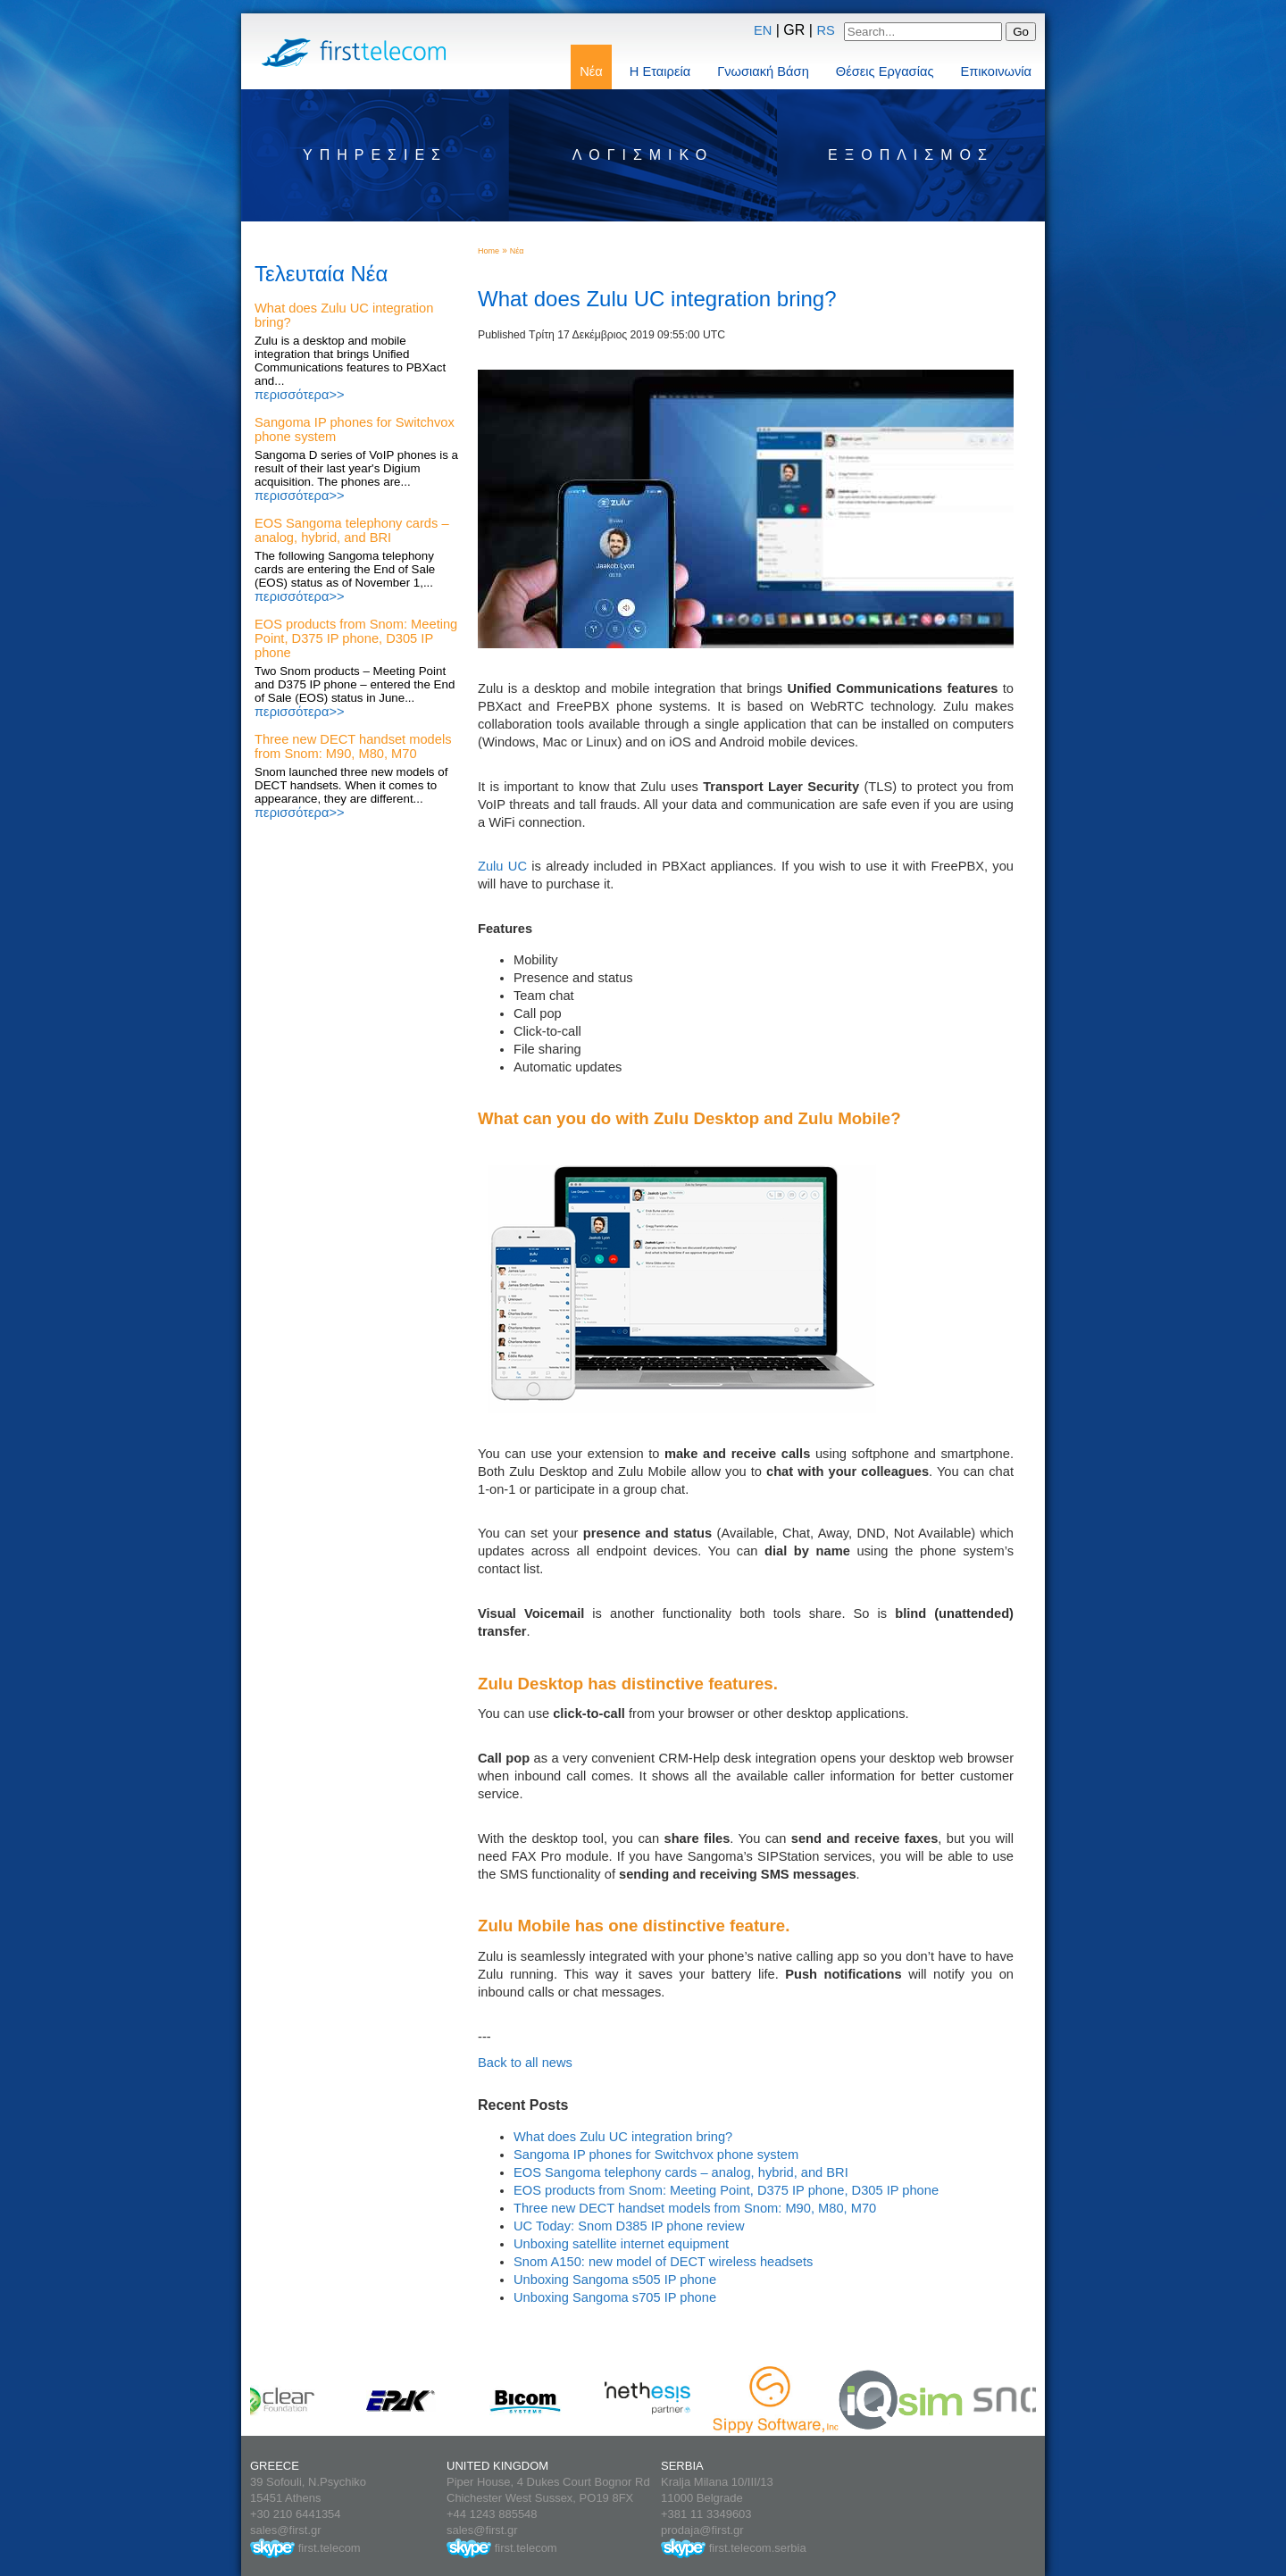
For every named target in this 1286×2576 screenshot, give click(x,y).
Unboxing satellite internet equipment (621, 2244)
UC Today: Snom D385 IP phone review (629, 2226)
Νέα (591, 71)
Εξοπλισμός (911, 155)
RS (825, 30)
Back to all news (525, 2062)
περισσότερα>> (300, 395)
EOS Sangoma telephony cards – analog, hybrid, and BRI (352, 530)
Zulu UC (502, 866)
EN (763, 30)
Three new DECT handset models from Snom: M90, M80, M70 (353, 746)
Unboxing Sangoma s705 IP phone (615, 2297)
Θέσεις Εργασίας (885, 71)
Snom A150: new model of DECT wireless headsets (663, 2262)
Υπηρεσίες (375, 155)
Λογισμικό (643, 155)
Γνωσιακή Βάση (763, 71)
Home (488, 250)
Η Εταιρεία (660, 71)
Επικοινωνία (995, 71)
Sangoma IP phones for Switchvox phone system (656, 2154)
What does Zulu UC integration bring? (623, 2137)
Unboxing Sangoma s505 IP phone (615, 2279)
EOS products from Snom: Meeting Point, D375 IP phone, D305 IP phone (356, 638)
